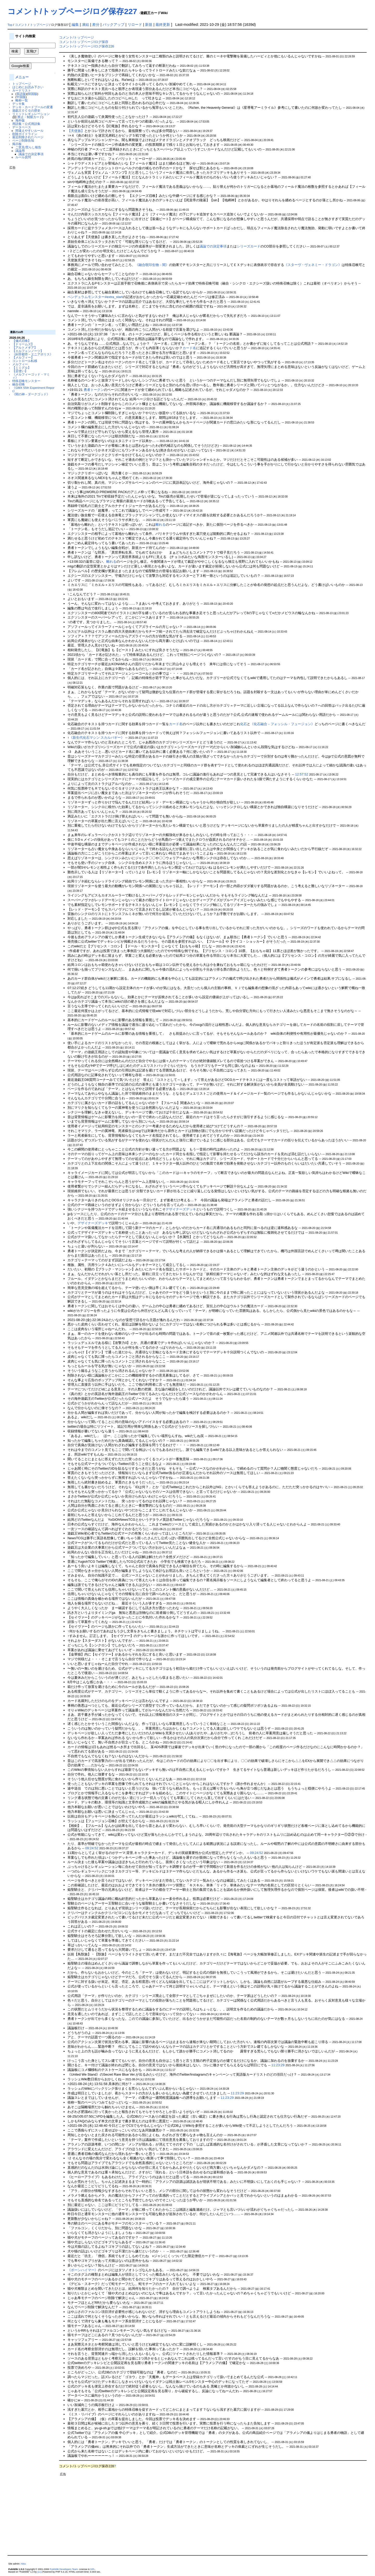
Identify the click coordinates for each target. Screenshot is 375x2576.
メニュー (22, 77)
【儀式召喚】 (21, 340)
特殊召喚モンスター (26, 381)
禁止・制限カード (29, 117)
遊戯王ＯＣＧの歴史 (26, 110)
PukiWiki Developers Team (64, 2569)
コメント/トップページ (76, 37)
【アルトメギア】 (24, 347)
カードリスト (21, 90)
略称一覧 (21, 100)
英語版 (21, 93)
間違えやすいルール (29, 130)
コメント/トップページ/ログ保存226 (86, 46)
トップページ (39, 24)
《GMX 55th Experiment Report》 (33, 389)
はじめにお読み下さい (27, 87)
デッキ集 (18, 103)
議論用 (20, 150)
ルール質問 (23, 157)
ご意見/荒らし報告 (28, 147)
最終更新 (162, 24)
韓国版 (32, 93)
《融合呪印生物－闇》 (152, 265)
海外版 (20, 120)
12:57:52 (301, 774)
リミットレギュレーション (31, 114)
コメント (21, 24)
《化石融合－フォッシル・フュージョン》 (282, 724)
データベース (21, 127)
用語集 (17, 123)
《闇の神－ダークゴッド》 (31, 394)
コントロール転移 (24, 360)
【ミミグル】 (21, 367)
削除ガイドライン (24, 134)
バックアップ (113, 24)
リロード (135, 24)
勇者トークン (94, 390)
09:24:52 (91, 1848)
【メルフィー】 (23, 357)
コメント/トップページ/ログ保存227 (72, 11)
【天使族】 (75, 131)
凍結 (85, 24)
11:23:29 (277, 2065)
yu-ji (40, 2572)
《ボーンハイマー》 (82, 2270)
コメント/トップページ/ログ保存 (83, 42)
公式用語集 (32, 123)
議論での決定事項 (30, 154)
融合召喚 (18, 384)
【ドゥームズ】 (23, 344)
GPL (92, 2569)
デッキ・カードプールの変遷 (32, 107)
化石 (243, 724)
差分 (95, 24)
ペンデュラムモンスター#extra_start (94, 297)
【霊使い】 (20, 371)
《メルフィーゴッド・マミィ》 (31, 376)
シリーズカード (248, 246)
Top (10, 24)
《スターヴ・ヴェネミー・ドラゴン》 (313, 265)
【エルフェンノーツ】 (27, 351)
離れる (160, 524)
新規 (148, 24)
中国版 (21, 97)
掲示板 (17, 144)
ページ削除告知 (23, 140)
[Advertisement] (30, 247)
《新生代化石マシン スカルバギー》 (96, 738)
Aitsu (23, 2563)
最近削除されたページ (27, 137)
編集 (75, 24)
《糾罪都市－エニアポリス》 (32, 354)
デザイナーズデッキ (181, 1209)
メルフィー (20, 364)
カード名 (189, 348)
